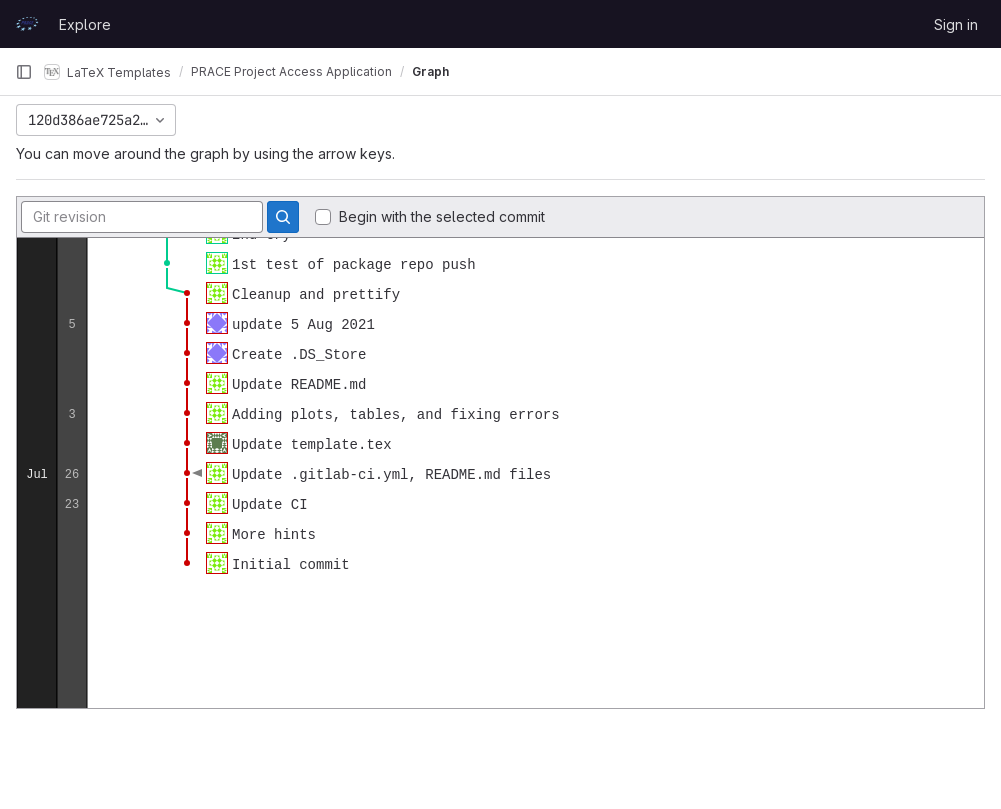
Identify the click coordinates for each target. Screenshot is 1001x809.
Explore (85, 24)
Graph (430, 71)
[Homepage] (27, 24)
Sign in (956, 24)
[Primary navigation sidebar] (24, 72)
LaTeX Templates (107, 72)
